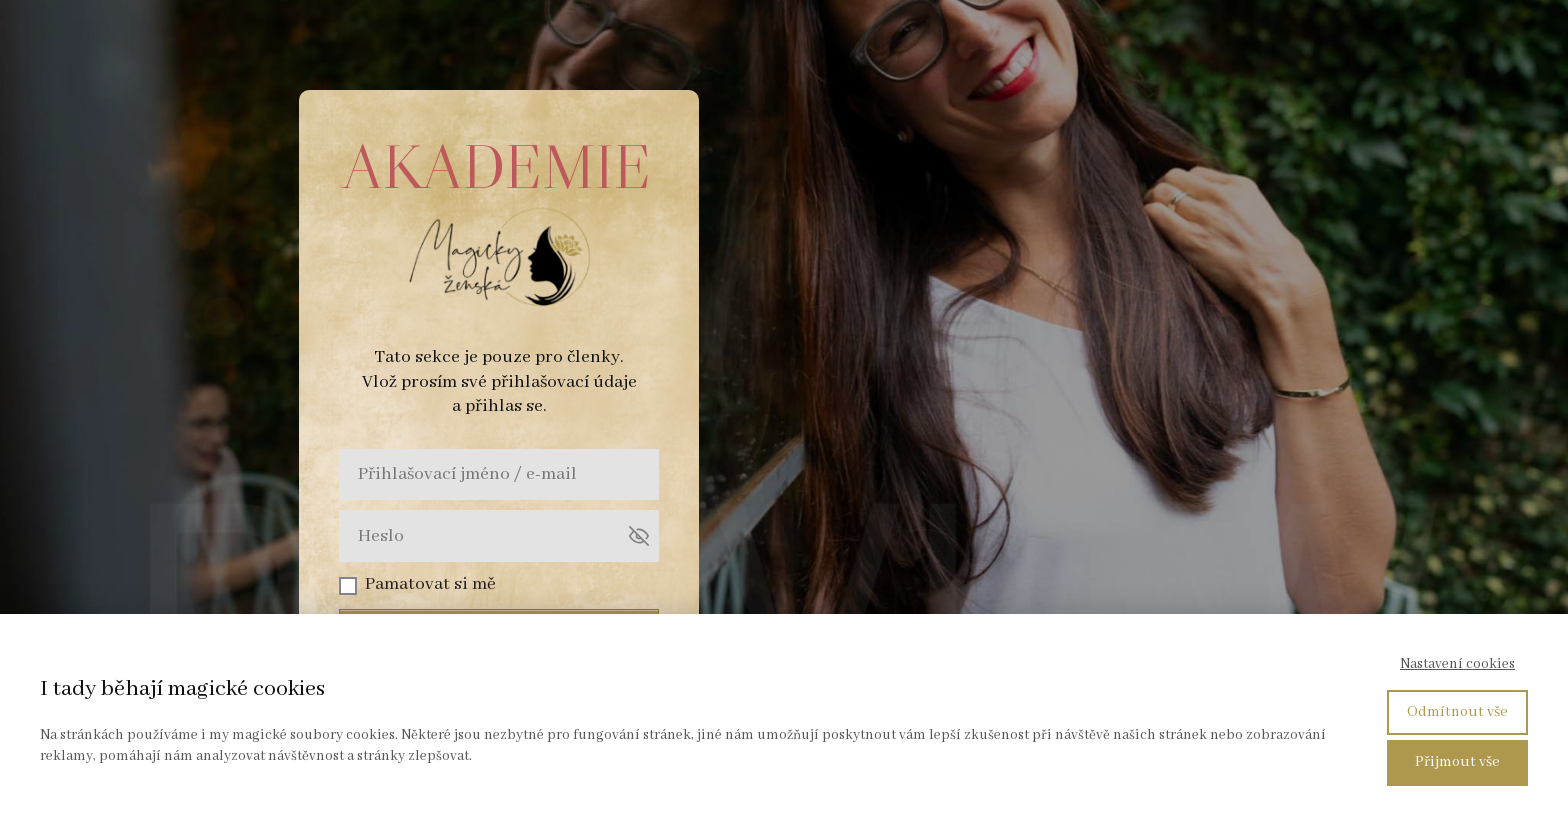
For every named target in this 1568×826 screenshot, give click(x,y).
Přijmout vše (1457, 762)
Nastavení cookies (1457, 664)
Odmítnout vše (1457, 712)
